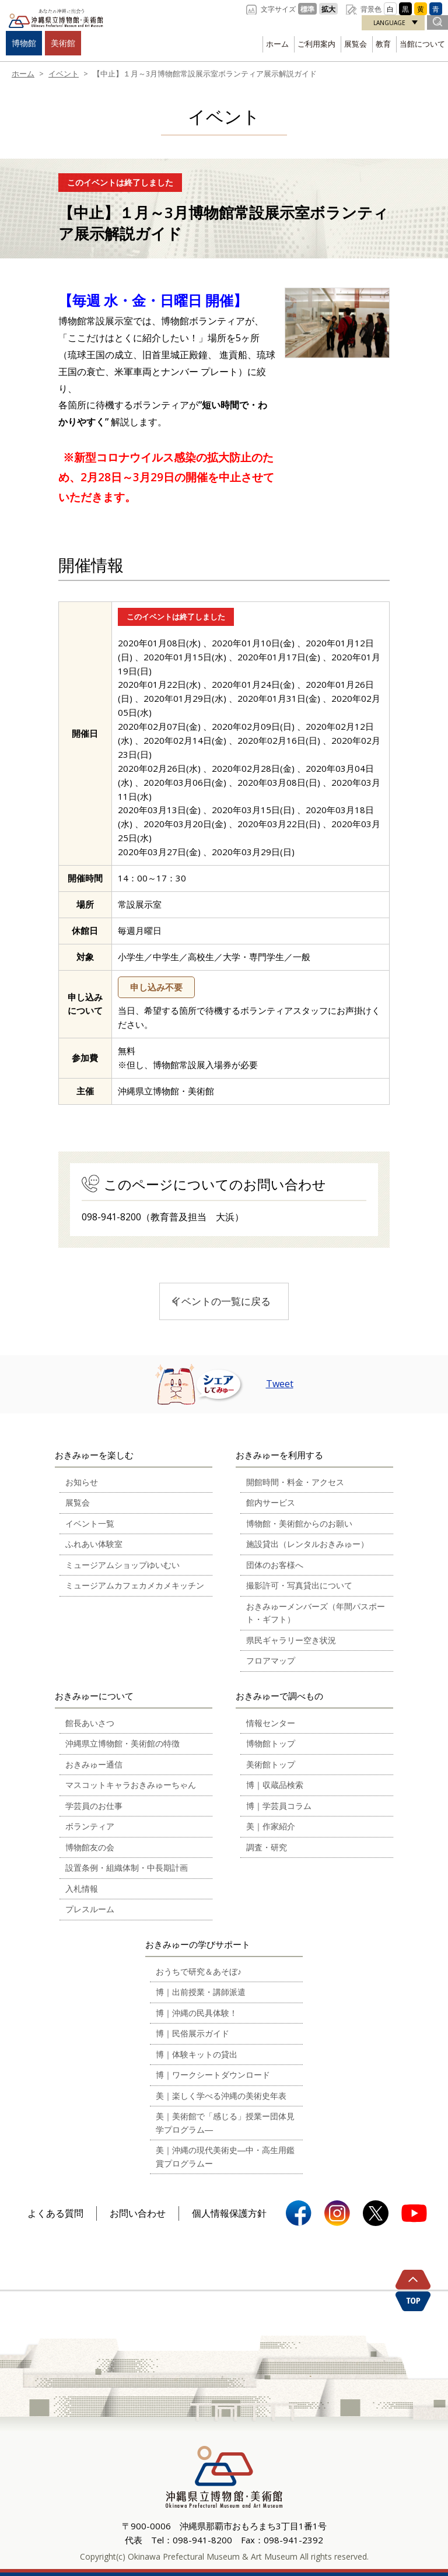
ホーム (277, 43)
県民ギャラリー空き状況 (291, 1640)
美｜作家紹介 (270, 1826)
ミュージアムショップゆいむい (122, 1564)
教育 (383, 43)
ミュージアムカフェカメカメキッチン (134, 1585)
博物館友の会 (89, 1847)
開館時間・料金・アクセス (295, 1482)
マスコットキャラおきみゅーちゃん (130, 1784)
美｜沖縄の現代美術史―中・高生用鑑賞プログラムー (225, 2156)
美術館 (63, 42)
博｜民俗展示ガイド (192, 2033)
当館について (422, 43)
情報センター (270, 1722)
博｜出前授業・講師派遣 (201, 1991)
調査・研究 (266, 1847)
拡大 (328, 8)
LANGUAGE (389, 23)
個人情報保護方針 (229, 2213)
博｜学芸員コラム (279, 1805)
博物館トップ (270, 1743)
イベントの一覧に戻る (221, 1301)
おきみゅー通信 (94, 1764)
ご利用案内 (316, 43)
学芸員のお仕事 (94, 1805)
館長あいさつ (89, 1722)
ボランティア (89, 1826)
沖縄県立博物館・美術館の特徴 (122, 1743)
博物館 (24, 42)
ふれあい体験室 (94, 1543)
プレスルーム (89, 1909)
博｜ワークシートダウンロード (213, 2074)
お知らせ (81, 1482)
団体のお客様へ (274, 1564)
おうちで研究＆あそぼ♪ (199, 1971)
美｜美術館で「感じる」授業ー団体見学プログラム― (225, 2122)
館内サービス (270, 1502)
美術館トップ (270, 1764)
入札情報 (81, 1888)
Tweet (279, 1383)
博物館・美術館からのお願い (299, 1523)
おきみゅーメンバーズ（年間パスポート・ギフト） (315, 1613)
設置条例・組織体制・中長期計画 (126, 1867)
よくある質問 (55, 2213)
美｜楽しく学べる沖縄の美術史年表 (221, 2095)
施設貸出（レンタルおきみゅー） (307, 1543)
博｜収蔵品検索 (274, 1784)
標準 (307, 8)
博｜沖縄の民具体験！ (196, 2012)
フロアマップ (270, 1660)
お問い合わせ (138, 2213)
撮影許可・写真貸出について (299, 1585)
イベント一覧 (89, 1523)
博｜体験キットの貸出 (196, 2054)
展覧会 (355, 43)
